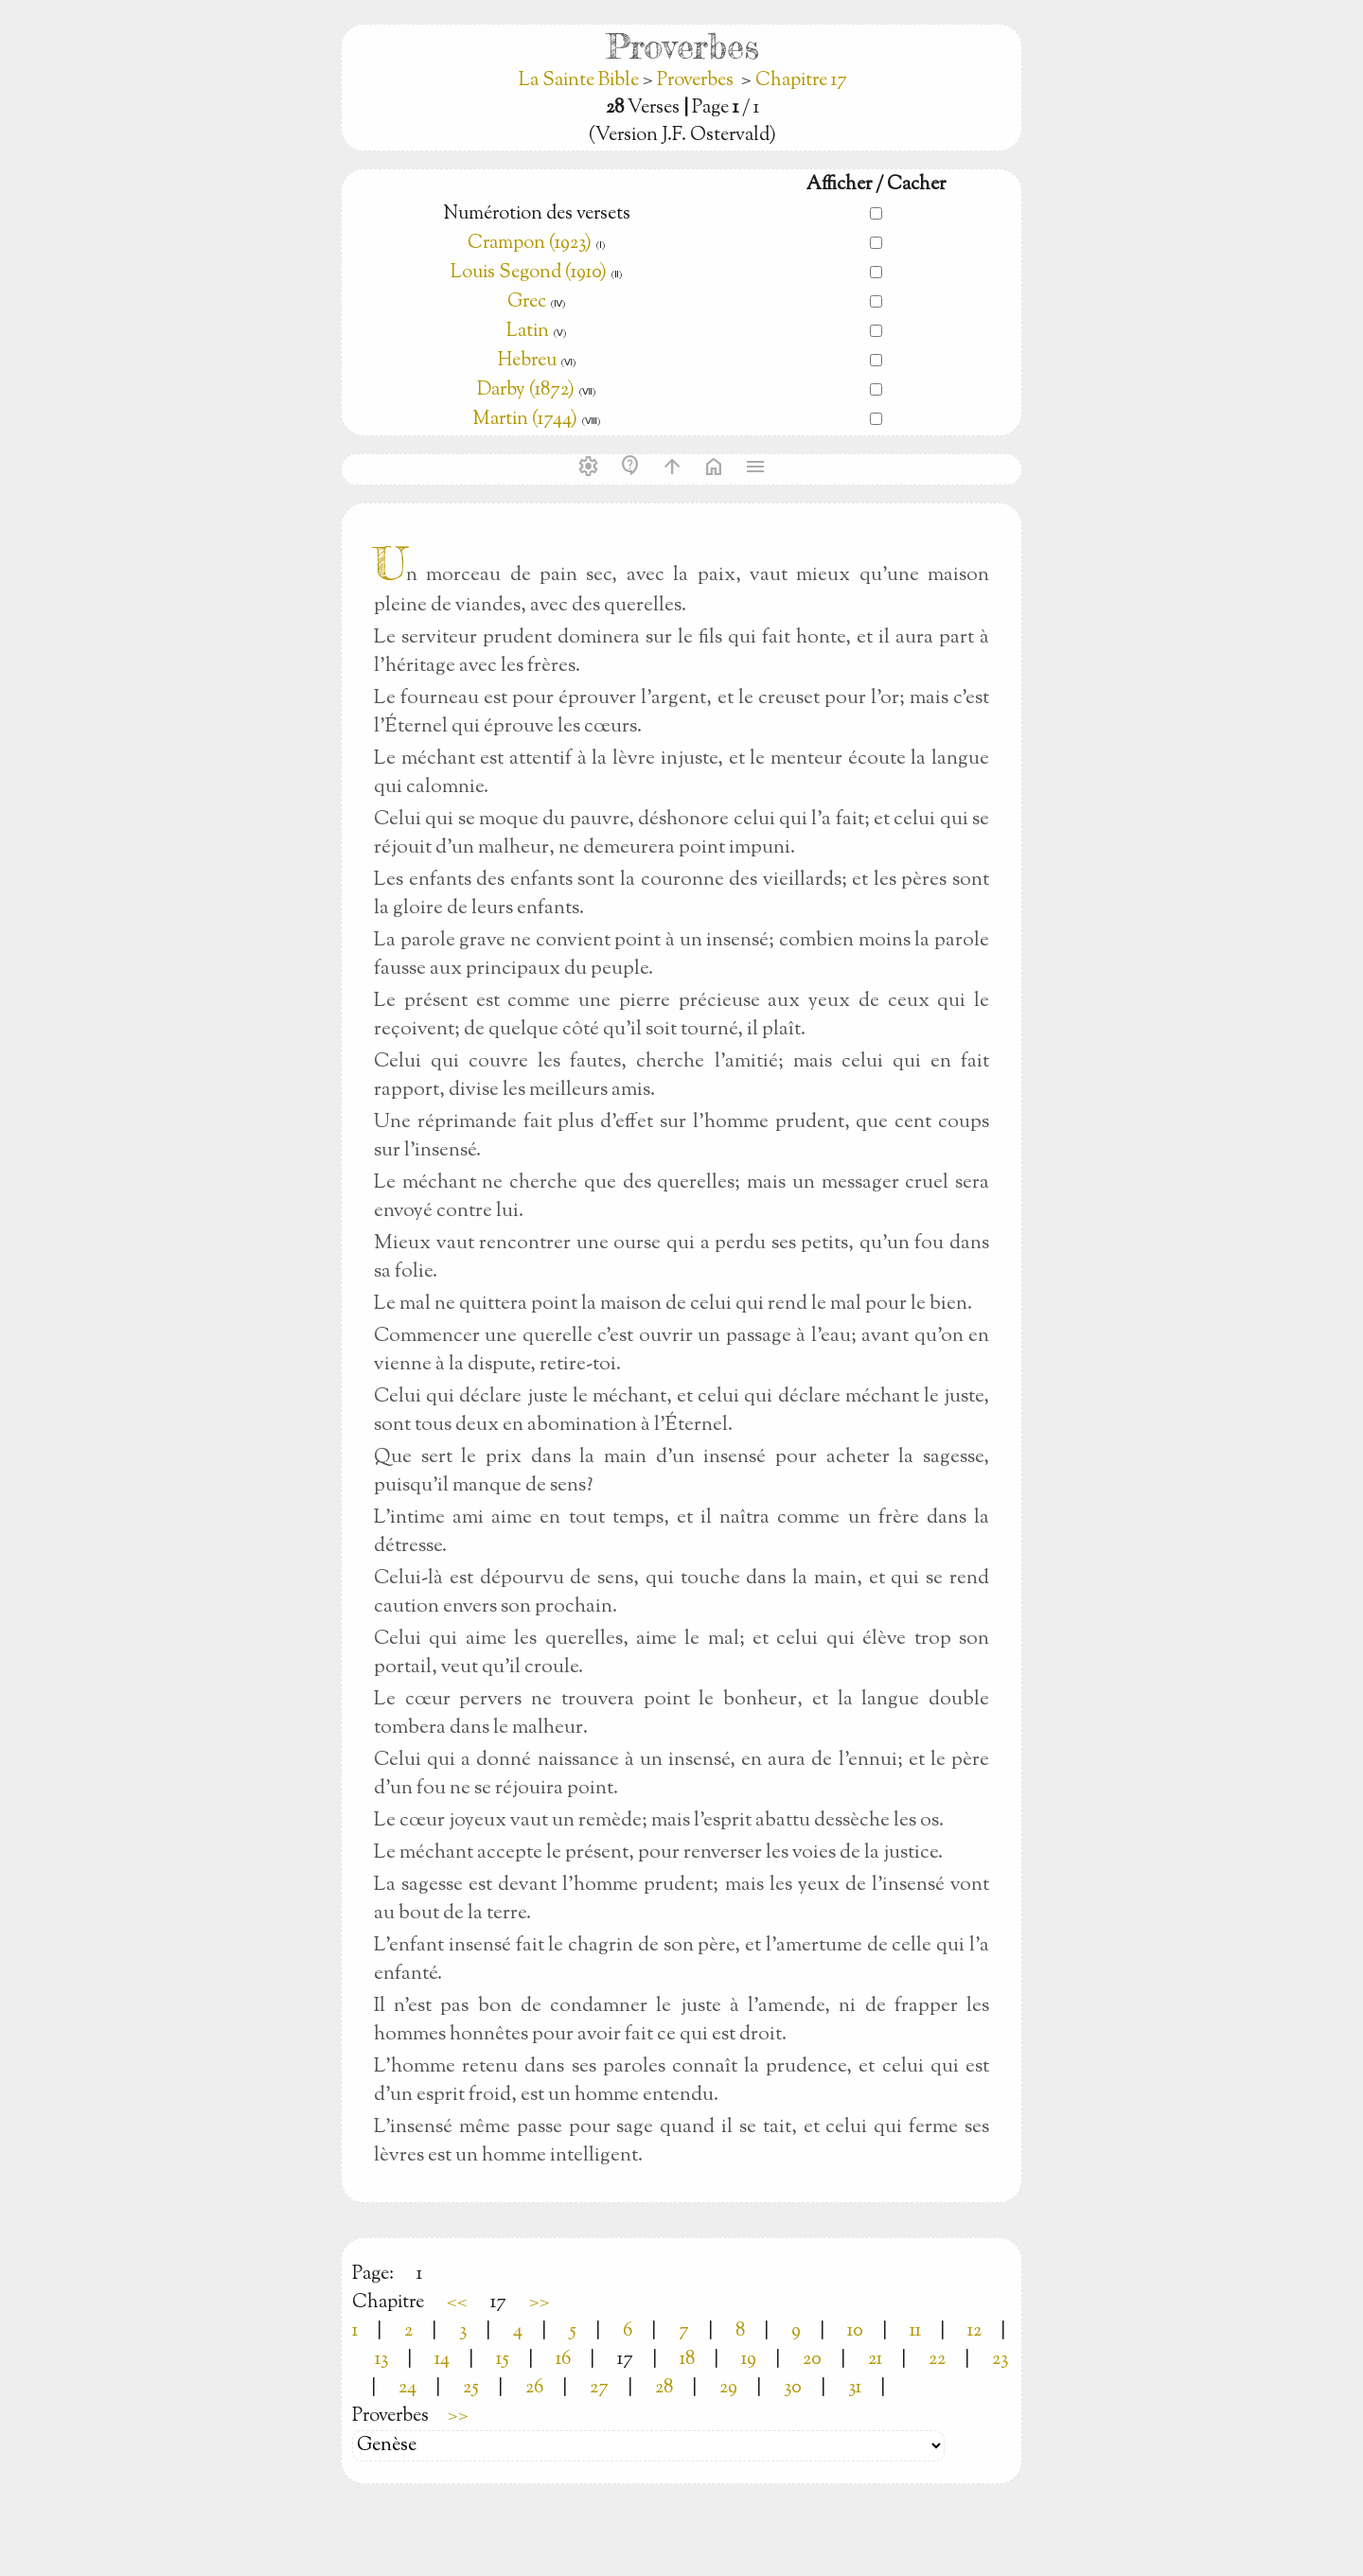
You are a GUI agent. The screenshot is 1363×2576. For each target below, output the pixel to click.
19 (748, 2359)
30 (793, 2388)
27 (599, 2388)
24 (407, 2388)
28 (664, 2388)
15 (502, 2359)
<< (457, 2303)
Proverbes (695, 81)
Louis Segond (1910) (531, 273)
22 (937, 2359)
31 (854, 2388)
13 (381, 2359)
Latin (527, 331)
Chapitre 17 (801, 81)
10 (855, 2331)
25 (471, 2388)
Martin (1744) (524, 419)
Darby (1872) (526, 390)
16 (563, 2359)
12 (974, 2331)
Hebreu (527, 361)
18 (687, 2359)
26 (534, 2388)
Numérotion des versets (536, 214)
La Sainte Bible (581, 81)
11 (915, 2331)
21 (875, 2359)
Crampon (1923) (530, 243)
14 (442, 2359)
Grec (526, 302)
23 (1000, 2359)
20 (812, 2359)
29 (728, 2388)
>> (539, 2303)
